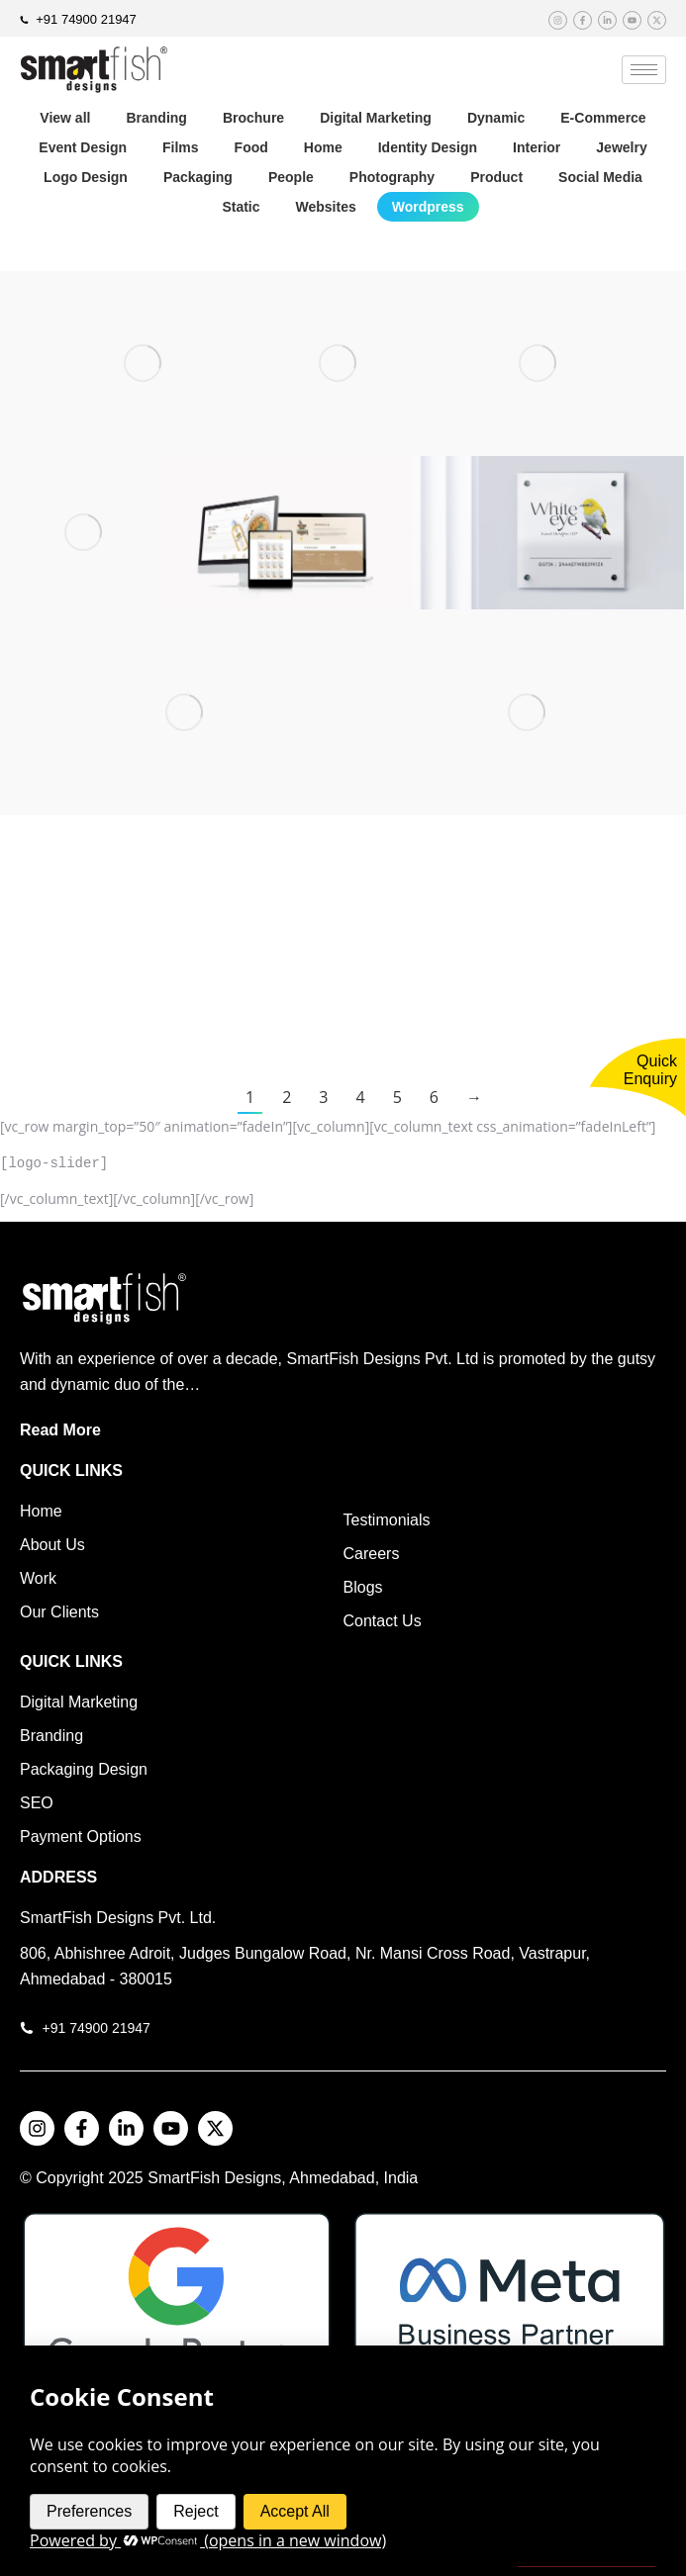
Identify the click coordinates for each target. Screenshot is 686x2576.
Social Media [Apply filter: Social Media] (600, 177)
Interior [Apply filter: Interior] (536, 147)
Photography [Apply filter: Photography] (392, 177)
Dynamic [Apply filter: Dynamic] (496, 118)
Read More (60, 1426)
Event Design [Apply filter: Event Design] (83, 147)
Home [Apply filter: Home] (323, 147)
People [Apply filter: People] (291, 177)
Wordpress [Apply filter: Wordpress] (428, 207)
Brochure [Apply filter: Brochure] (253, 118)
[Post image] (142, 363)
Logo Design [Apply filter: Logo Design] (86, 177)
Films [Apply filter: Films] (180, 147)
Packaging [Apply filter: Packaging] (198, 177)
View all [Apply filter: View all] (65, 118)
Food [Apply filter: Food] (251, 147)
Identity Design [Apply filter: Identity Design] (427, 147)
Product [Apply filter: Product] (496, 177)
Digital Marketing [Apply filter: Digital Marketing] (376, 118)
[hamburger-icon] (644, 69)
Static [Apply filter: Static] (240, 207)
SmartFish (185, 2173)
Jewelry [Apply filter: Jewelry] (621, 147)
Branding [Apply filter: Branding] (156, 118)
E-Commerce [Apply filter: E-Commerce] (602, 118)
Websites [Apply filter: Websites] (326, 207)
